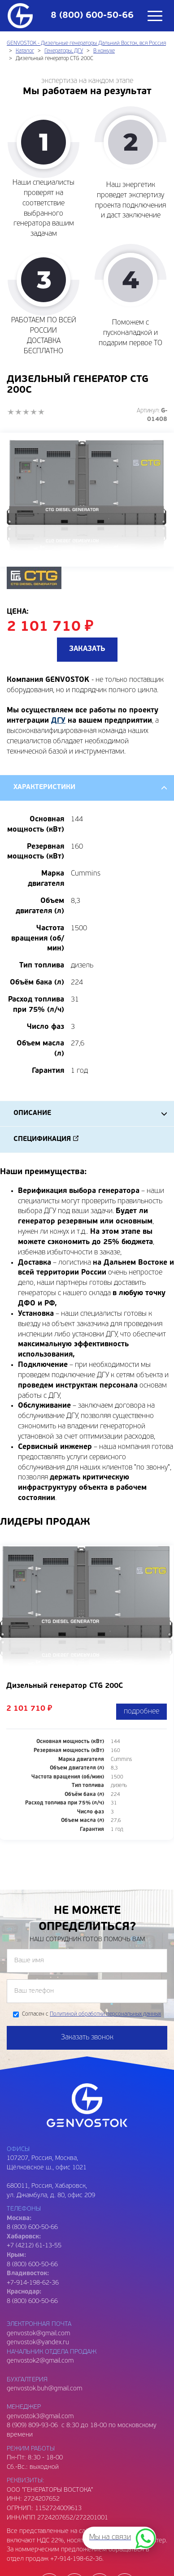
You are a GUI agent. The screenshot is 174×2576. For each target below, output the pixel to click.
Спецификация (42, 1139)
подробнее (141, 1712)
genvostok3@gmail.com (40, 2417)
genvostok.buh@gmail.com (44, 2389)
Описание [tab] (32, 1113)
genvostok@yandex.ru (38, 2343)
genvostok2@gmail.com (40, 2361)
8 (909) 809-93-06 (32, 2426)
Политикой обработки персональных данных (105, 2014)
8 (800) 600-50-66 (32, 2265)
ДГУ (58, 721)
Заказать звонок (87, 2038)
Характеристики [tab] (44, 788)
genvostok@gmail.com (38, 2334)
